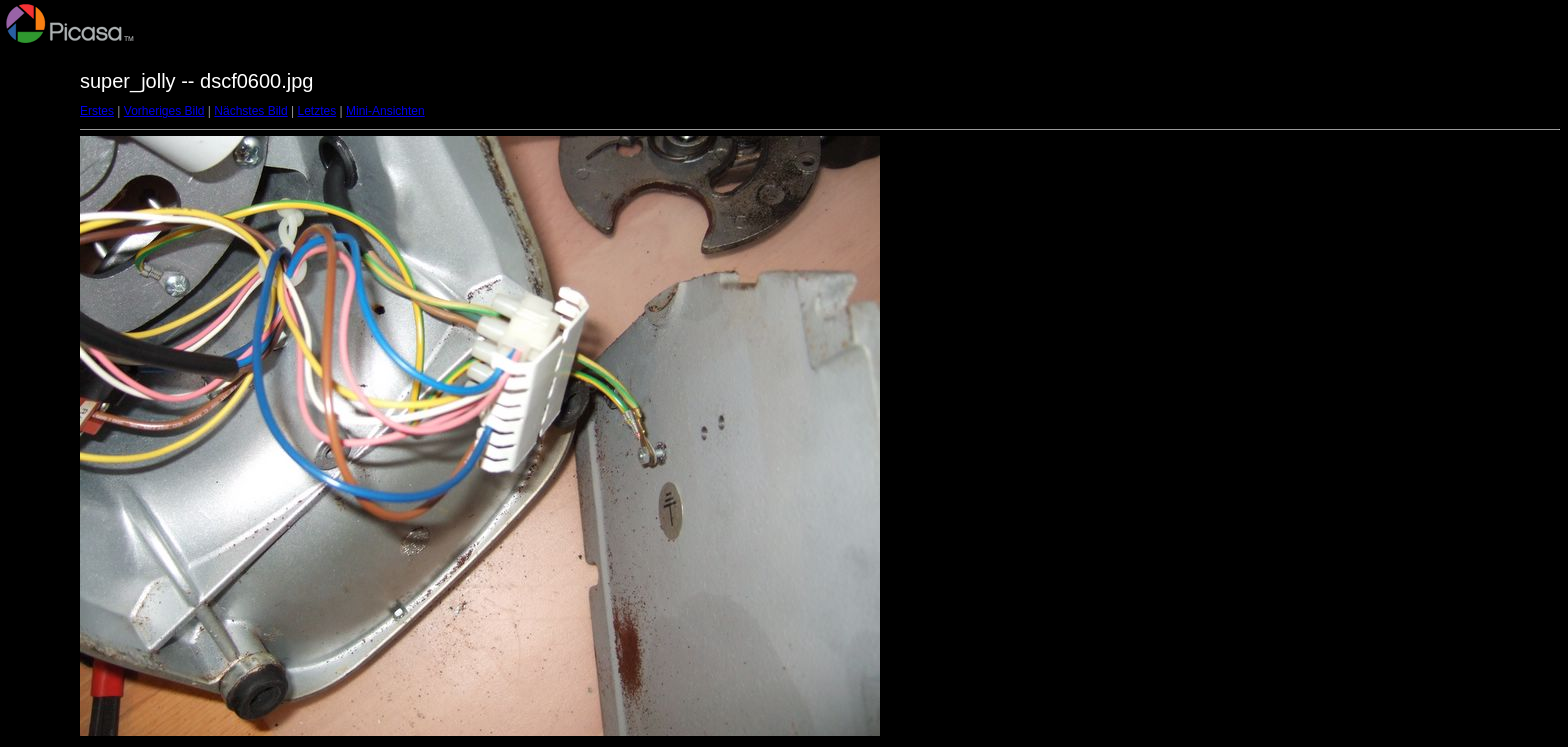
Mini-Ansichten (385, 111)
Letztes (317, 111)
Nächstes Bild (250, 111)
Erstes (97, 111)
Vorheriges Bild (164, 111)
